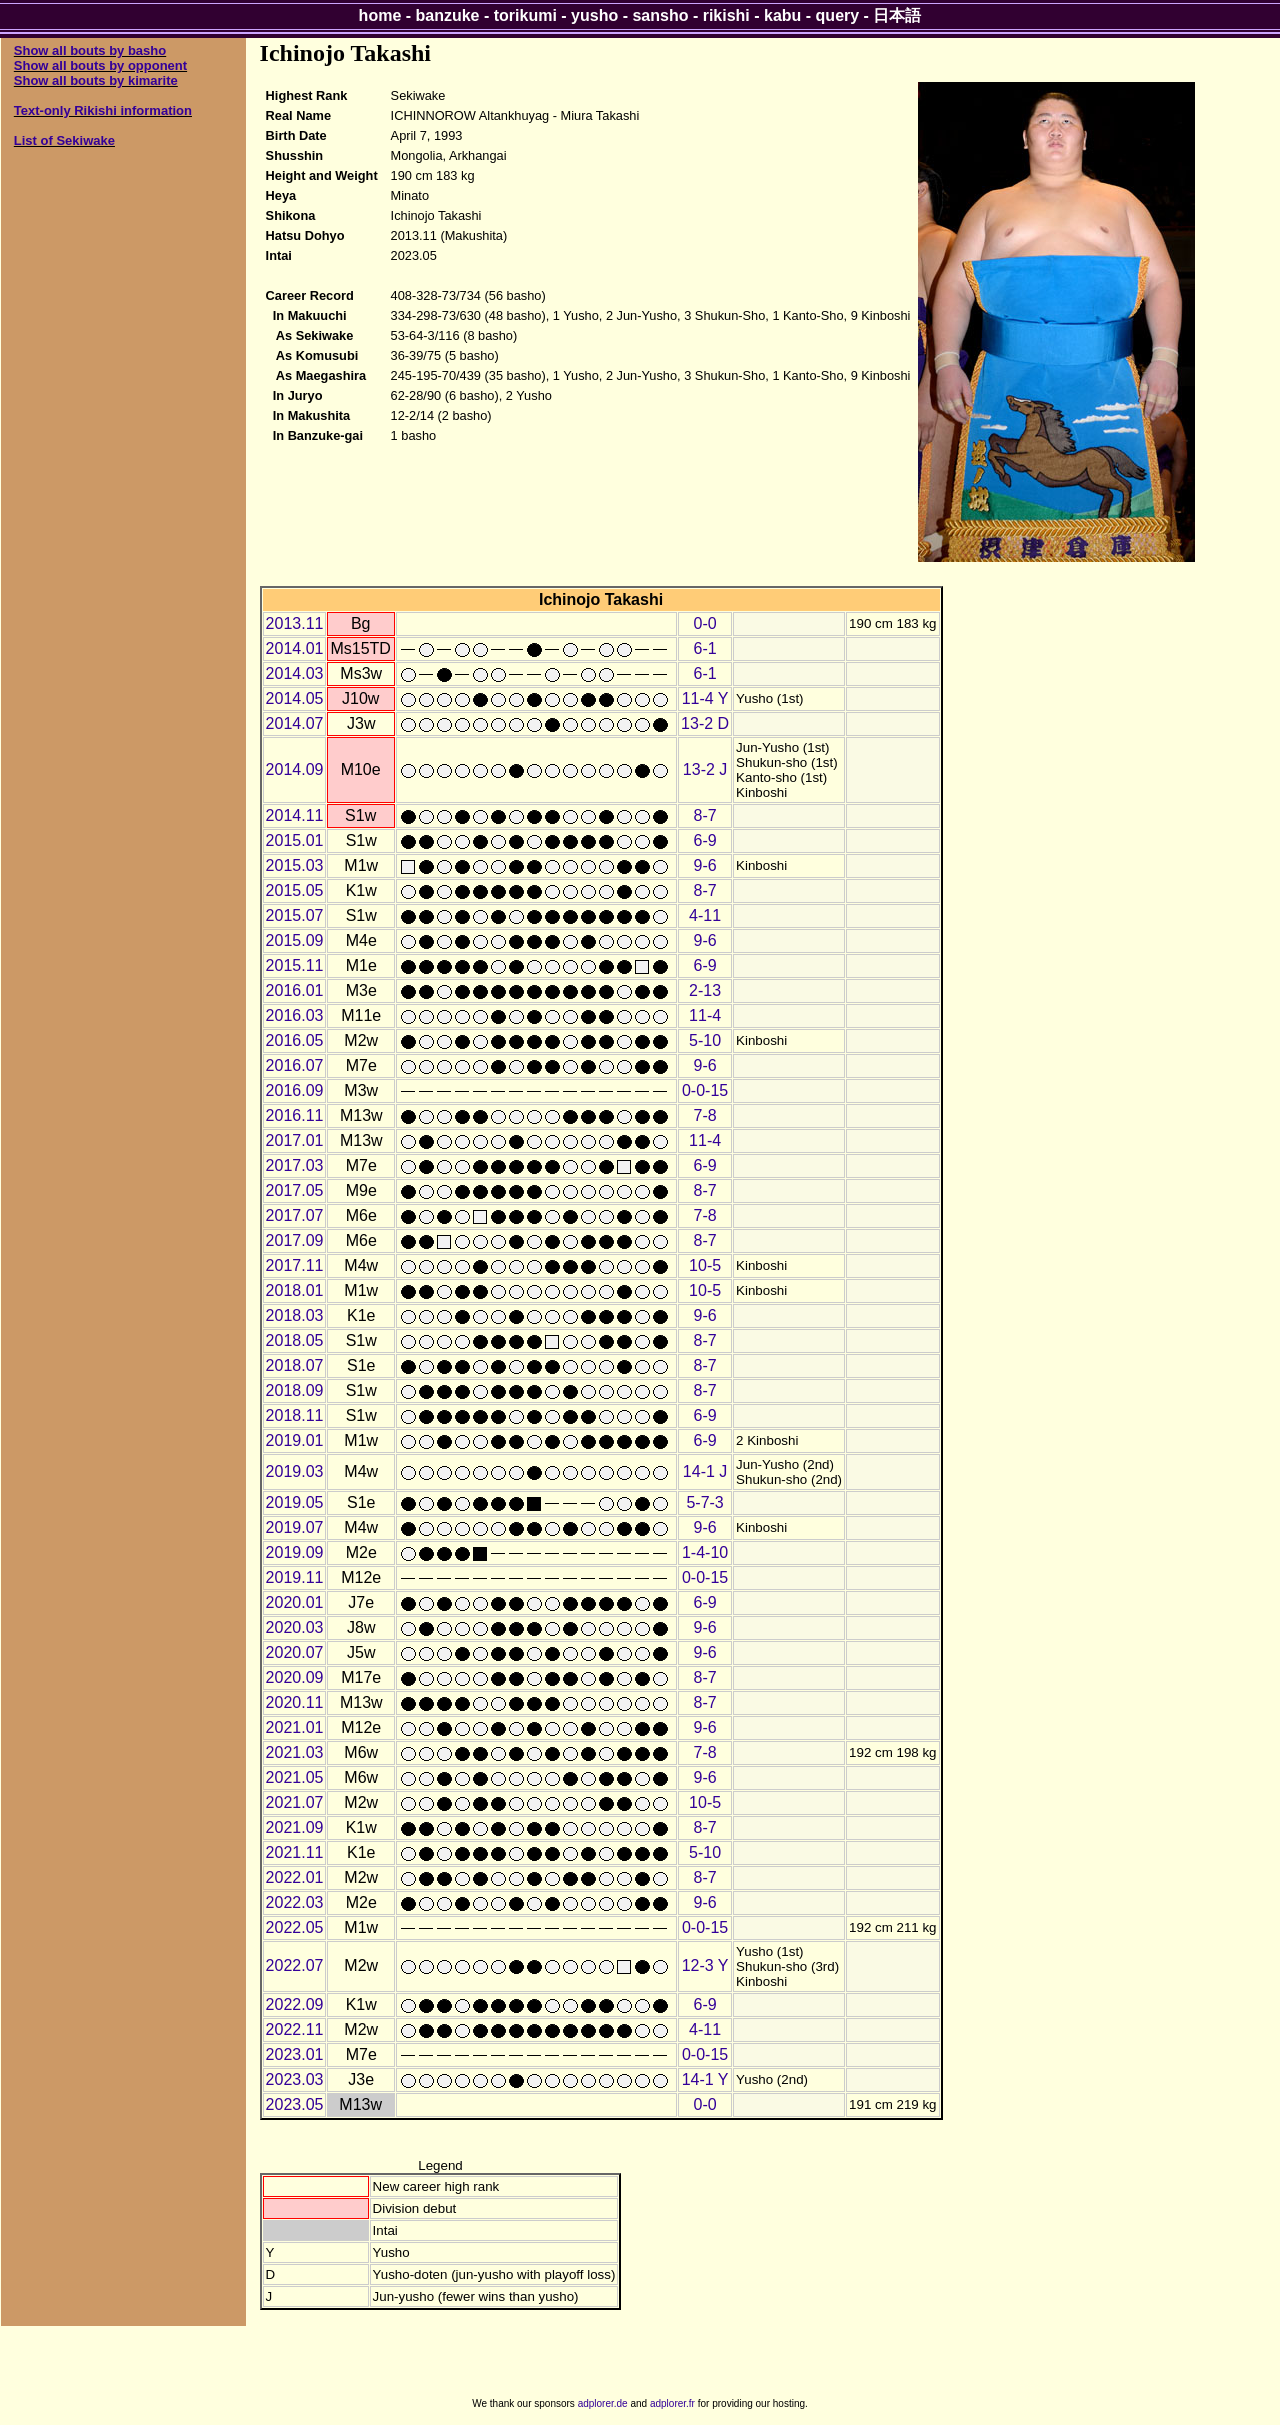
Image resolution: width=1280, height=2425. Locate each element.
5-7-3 (704, 1502)
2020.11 (295, 1702)
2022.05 (295, 1927)
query (838, 15)
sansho (660, 15)
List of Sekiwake (64, 140)
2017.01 (295, 1140)
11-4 (705, 1015)
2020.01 (295, 1602)
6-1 (705, 648)
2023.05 (295, 2104)
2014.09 (295, 769)
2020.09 (295, 1677)
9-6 (705, 865)
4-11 (705, 915)
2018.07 (295, 1365)
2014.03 (295, 673)
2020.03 (295, 1627)
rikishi (726, 15)
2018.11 (295, 1415)
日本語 (897, 15)
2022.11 (295, 2029)
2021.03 (295, 1752)
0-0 (705, 623)
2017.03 (295, 1165)
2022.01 (295, 1877)
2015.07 (295, 915)
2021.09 (295, 1827)
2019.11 (295, 1577)
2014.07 (295, 723)
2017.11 (295, 1265)
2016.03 (295, 1015)
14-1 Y (705, 2079)
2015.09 (295, 940)
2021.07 (295, 1802)
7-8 (705, 1115)
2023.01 (295, 2054)
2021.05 (295, 1777)
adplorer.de (603, 2403)
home (380, 15)
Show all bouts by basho (90, 50)
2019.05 (295, 1502)
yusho (594, 15)
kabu (782, 15)
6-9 (705, 840)
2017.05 (295, 1190)
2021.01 (295, 1727)
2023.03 (295, 2079)
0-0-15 (705, 1090)
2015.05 (295, 890)
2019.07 (295, 1527)
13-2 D (705, 723)
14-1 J (705, 1471)
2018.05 (295, 1340)
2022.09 (295, 2004)
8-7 (705, 815)
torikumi (525, 15)
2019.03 (295, 1471)
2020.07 (295, 1652)
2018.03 (295, 1315)
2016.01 (295, 990)
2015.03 (295, 865)
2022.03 (295, 1902)
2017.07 (295, 1215)
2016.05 (295, 1040)
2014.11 (295, 815)
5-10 (705, 1040)
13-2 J (705, 769)
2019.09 (295, 1552)
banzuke (448, 15)
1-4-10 (705, 1552)
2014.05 (295, 698)
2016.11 (295, 1115)
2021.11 (295, 1852)
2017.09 (295, 1240)
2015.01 (295, 840)
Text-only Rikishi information (103, 110)
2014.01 (295, 648)
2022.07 (295, 1965)
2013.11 (295, 623)
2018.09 (295, 1390)
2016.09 (295, 1090)
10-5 (705, 1265)
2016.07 (295, 1065)
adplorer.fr (672, 2403)
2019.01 (295, 1440)
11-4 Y (705, 698)
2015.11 (295, 965)
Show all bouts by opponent (100, 65)
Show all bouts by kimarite (96, 80)
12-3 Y (705, 1965)
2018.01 (295, 1290)
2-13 (705, 990)
